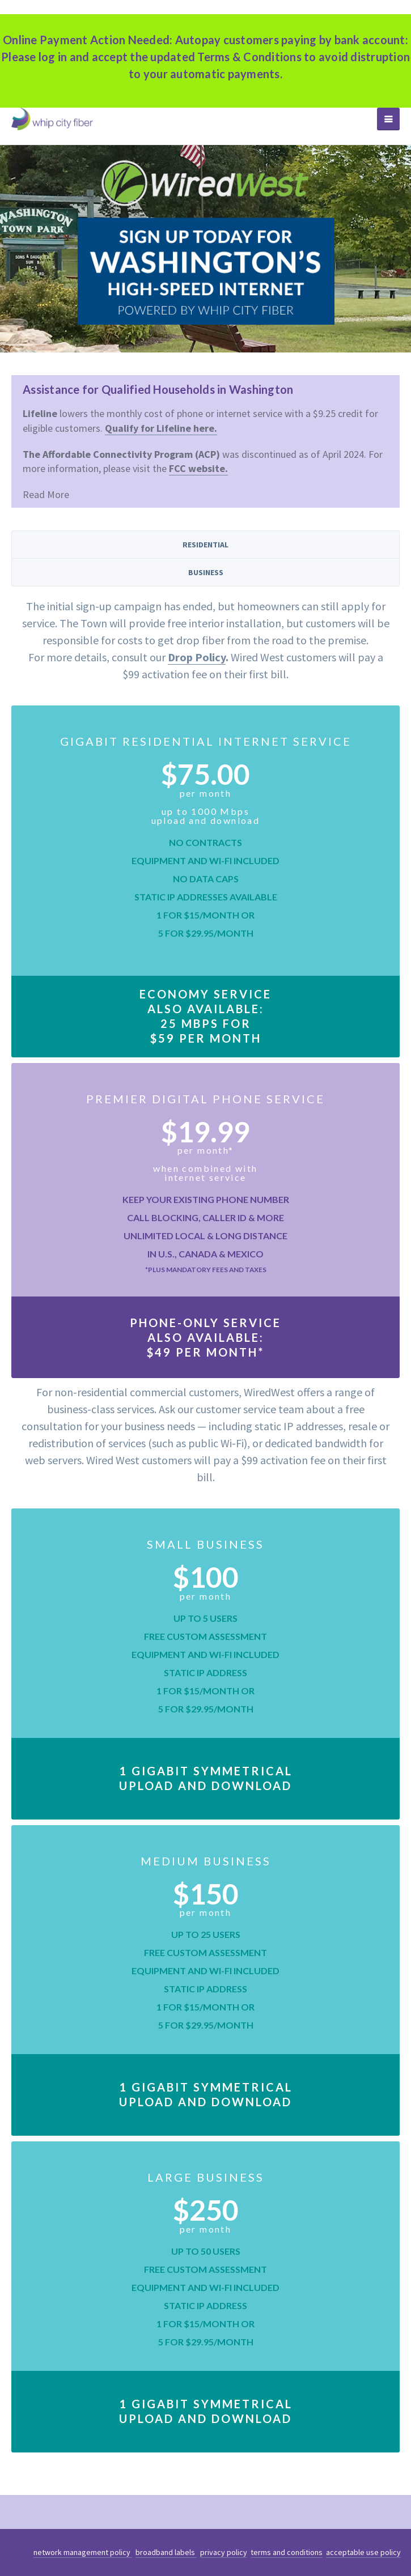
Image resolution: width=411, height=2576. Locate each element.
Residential (205, 544)
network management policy (82, 2552)
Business (205, 572)
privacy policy (223, 2552)
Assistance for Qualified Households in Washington (158, 389)
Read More (46, 494)
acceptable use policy (363, 2552)
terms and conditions (287, 2552)
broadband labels (166, 2552)
